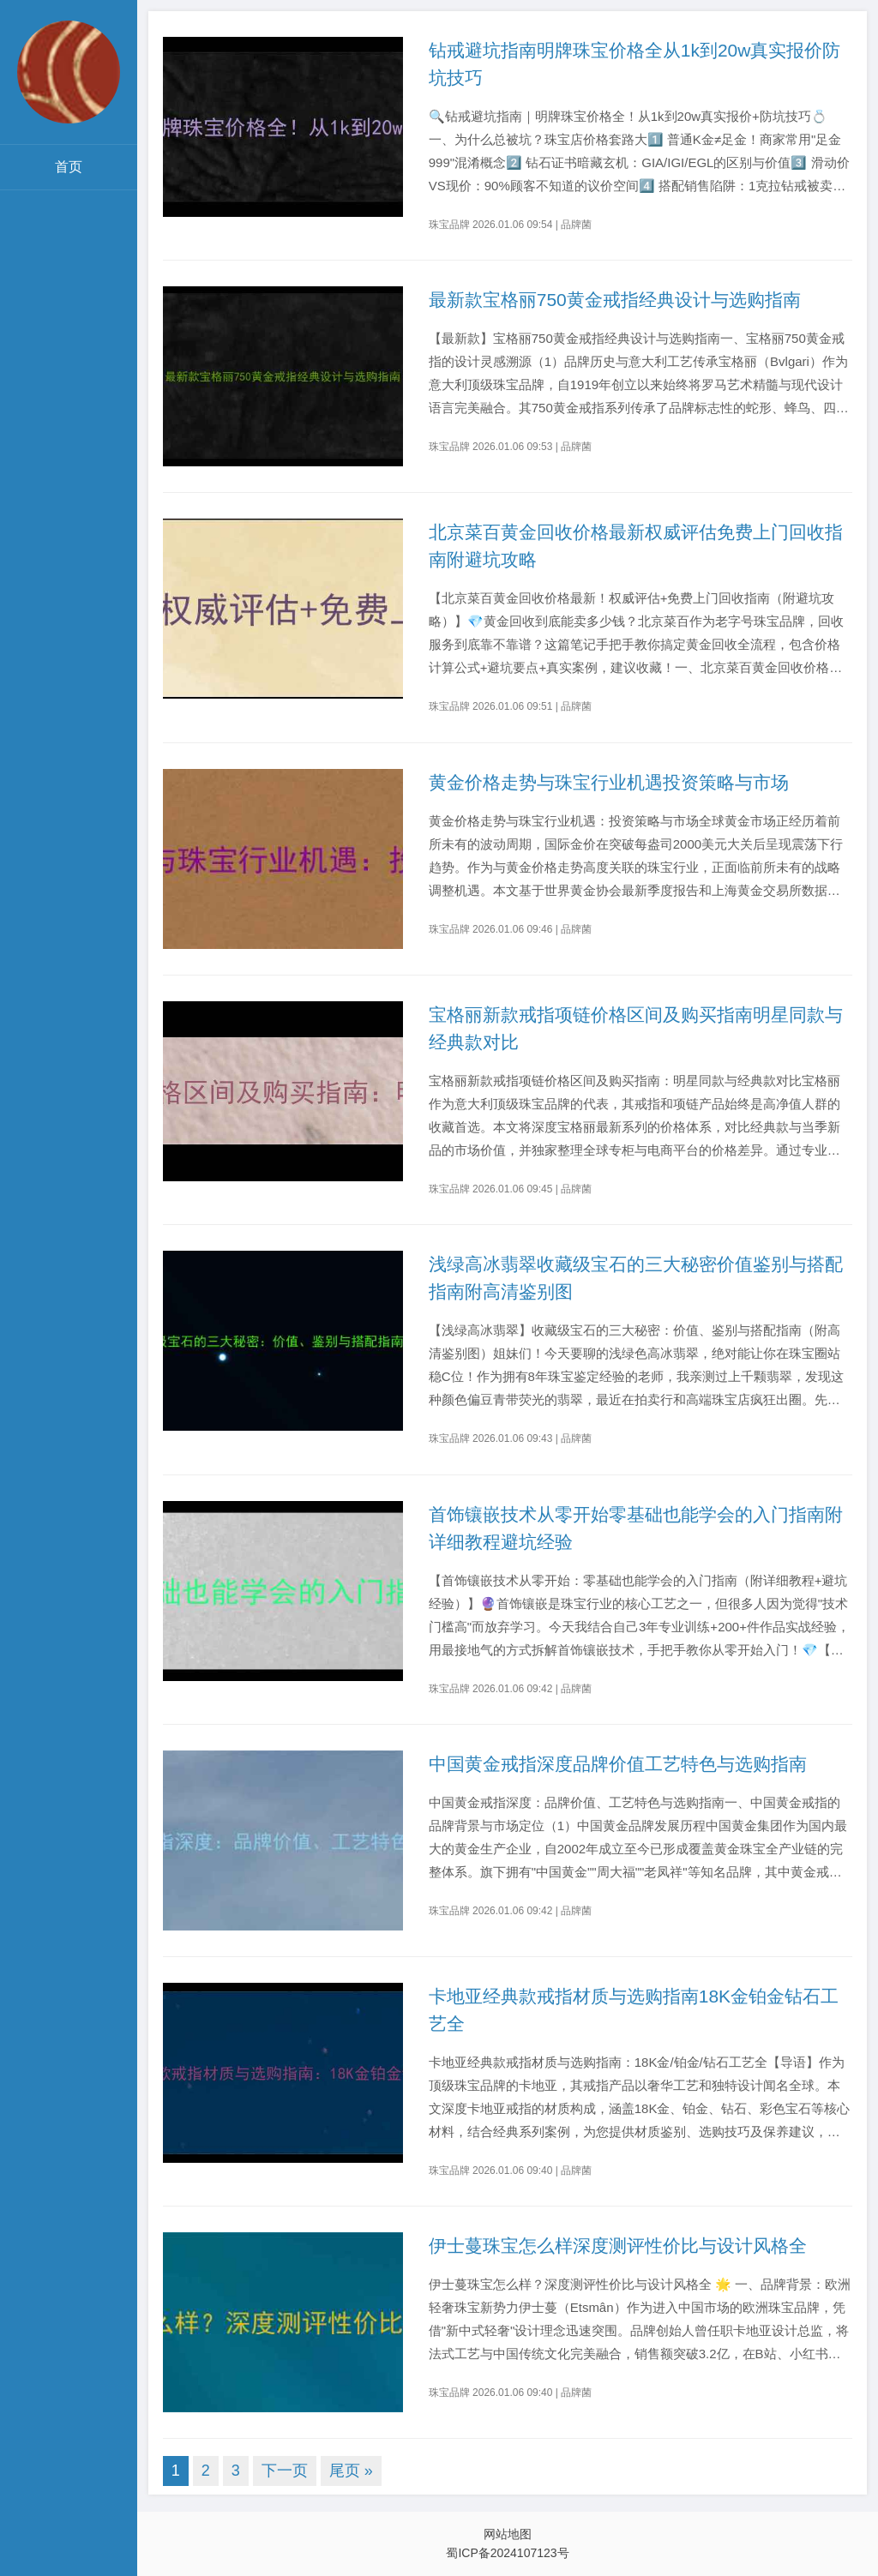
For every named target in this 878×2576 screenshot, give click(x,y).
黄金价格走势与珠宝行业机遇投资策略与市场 (609, 782)
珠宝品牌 (449, 225)
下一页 (285, 2470)
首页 (68, 166)
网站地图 (508, 2534)
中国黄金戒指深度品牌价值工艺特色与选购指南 (618, 1764)
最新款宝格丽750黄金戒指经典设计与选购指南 (615, 299)
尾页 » (351, 2470)
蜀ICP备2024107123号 (507, 2553)
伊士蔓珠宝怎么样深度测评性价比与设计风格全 (618, 2245)
